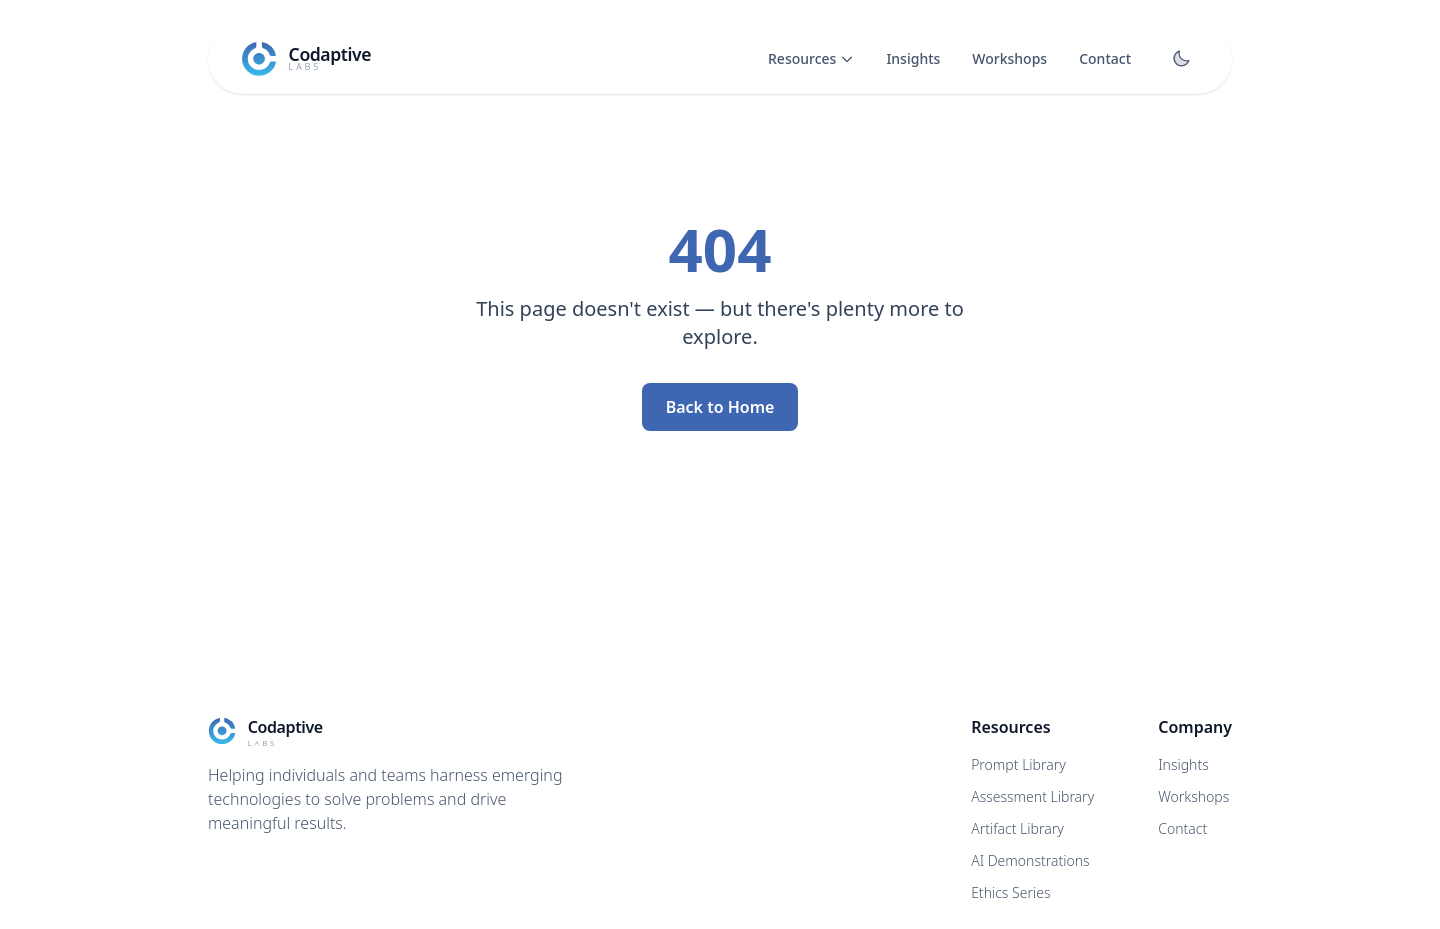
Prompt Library (1018, 764)
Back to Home (720, 407)
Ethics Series (1010, 892)
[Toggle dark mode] (1181, 59)
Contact (1105, 58)
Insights (913, 58)
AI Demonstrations (1030, 860)
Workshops (1009, 58)
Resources (811, 58)
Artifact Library (1017, 828)
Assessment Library (1032, 796)
